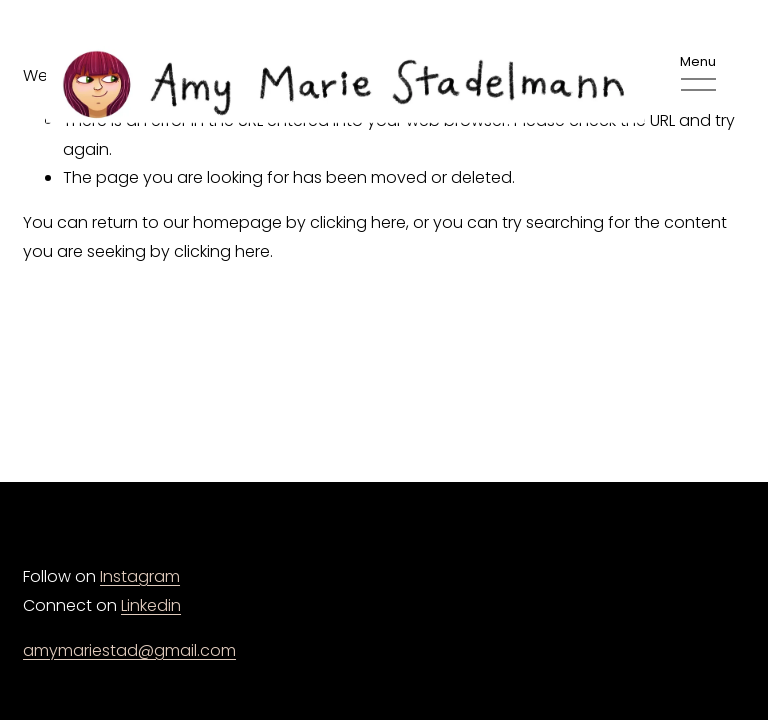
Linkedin (151, 605)
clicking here (358, 222)
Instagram (140, 576)
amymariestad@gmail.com (129, 650)
